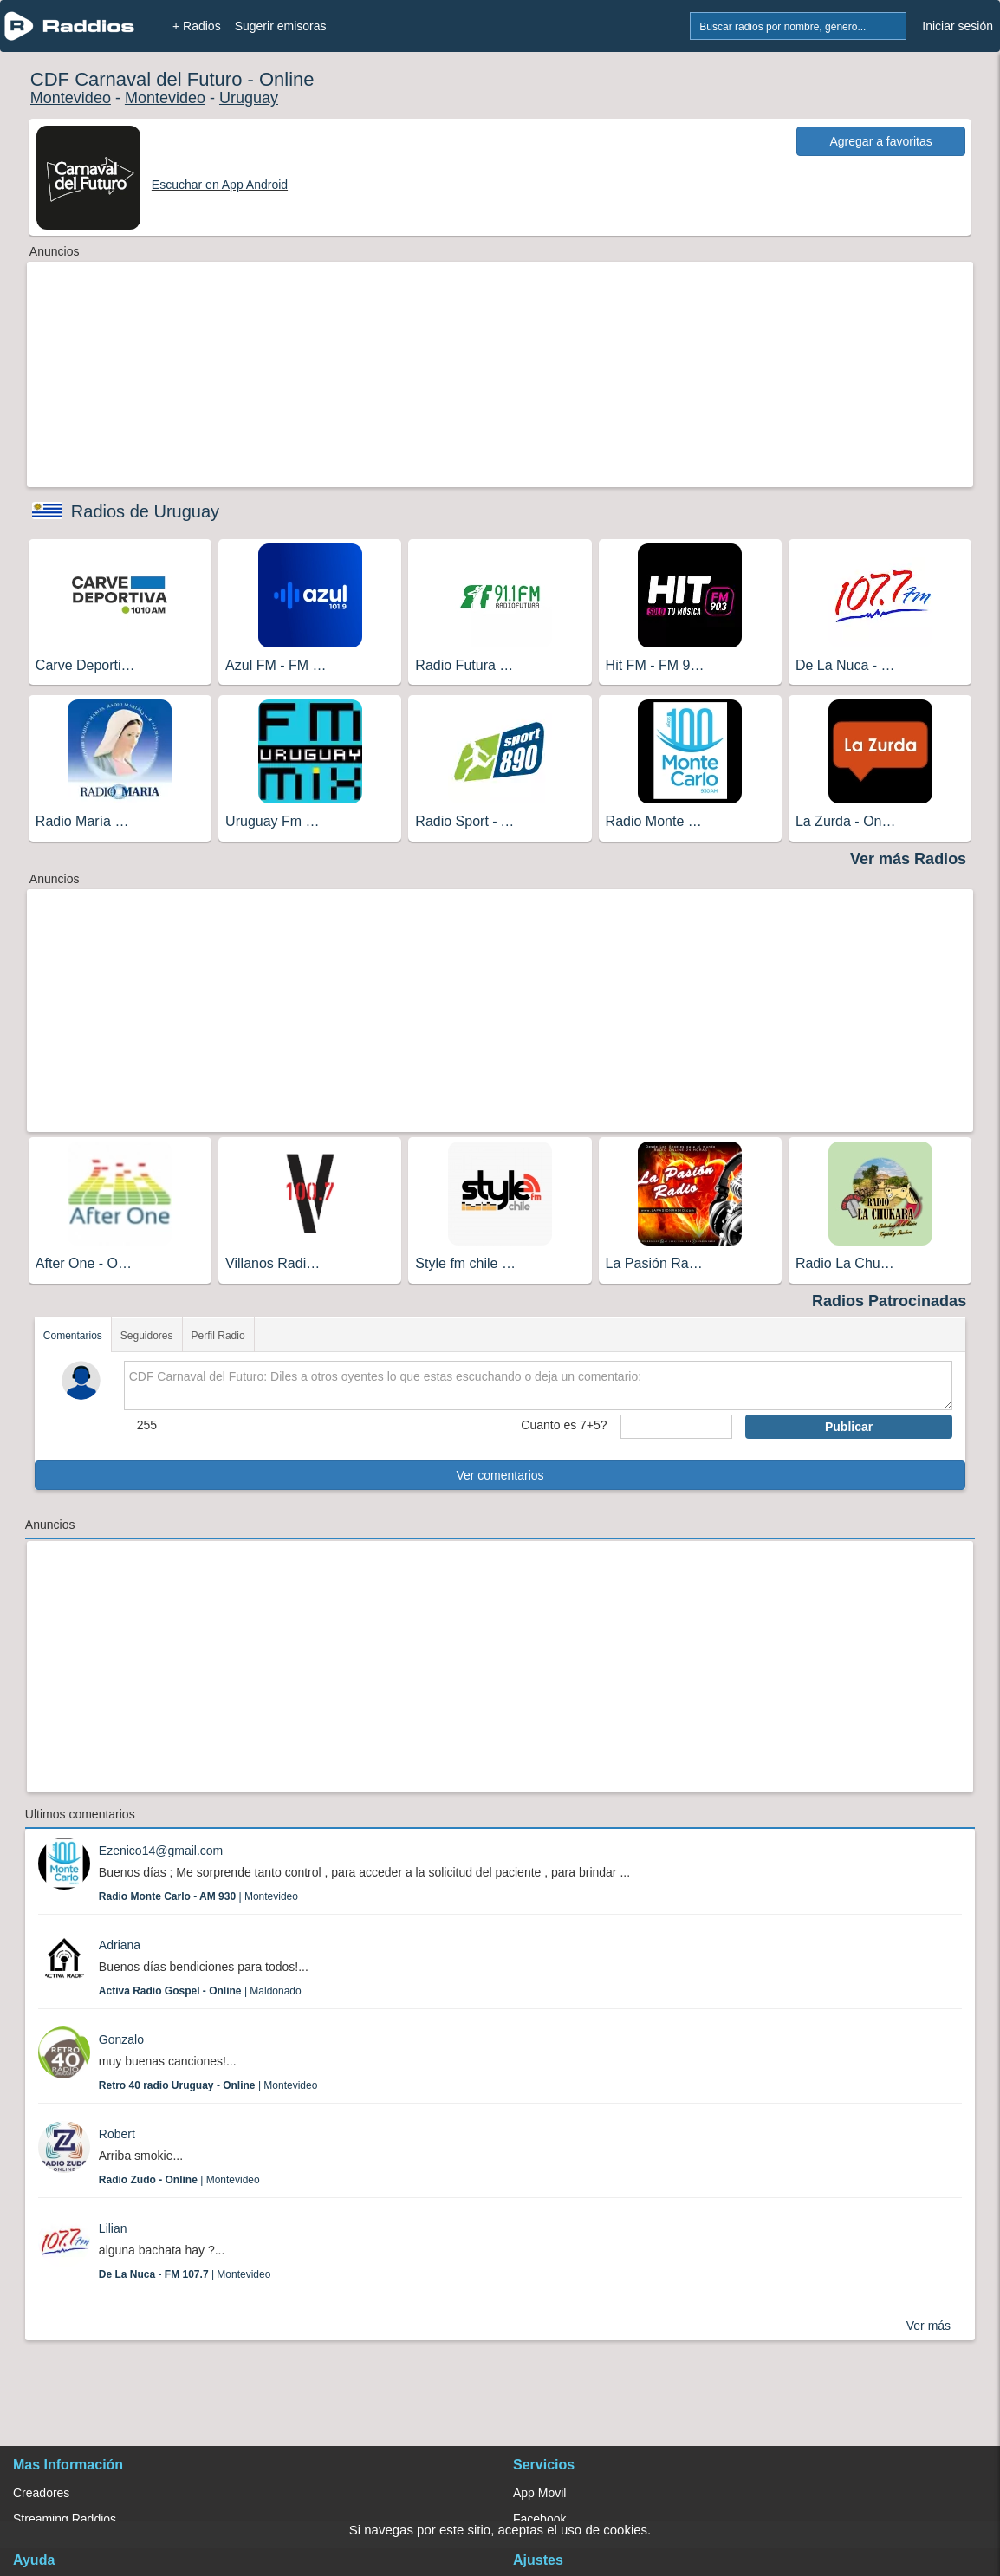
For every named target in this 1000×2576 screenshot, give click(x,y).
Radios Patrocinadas (889, 1301)
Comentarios (72, 1336)
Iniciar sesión (957, 26)
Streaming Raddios (64, 2519)
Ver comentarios (499, 1475)
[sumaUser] (676, 1427)
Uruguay (248, 98)
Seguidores (146, 1336)
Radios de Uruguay (145, 511)
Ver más (928, 2325)
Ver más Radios (908, 859)
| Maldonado (200, 1991)
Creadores (41, 2493)
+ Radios (196, 26)
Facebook (539, 2519)
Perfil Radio (218, 1336)
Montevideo (70, 98)
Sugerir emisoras (281, 26)
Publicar (849, 1427)
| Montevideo (198, 1896)
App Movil (539, 2493)
